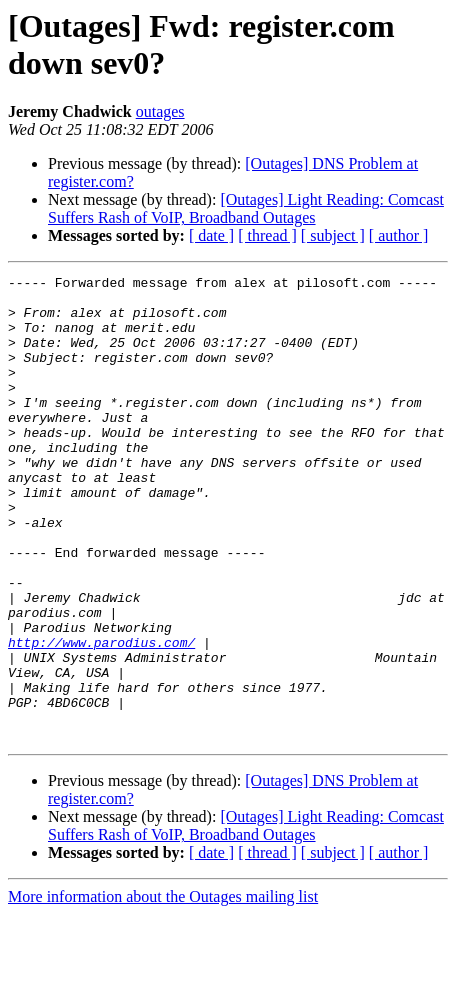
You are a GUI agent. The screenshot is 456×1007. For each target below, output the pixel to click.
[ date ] (211, 235)
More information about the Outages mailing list (163, 989)
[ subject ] (333, 235)
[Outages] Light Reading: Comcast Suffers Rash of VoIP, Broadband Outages (246, 208)
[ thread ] (267, 235)
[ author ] (399, 235)
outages (160, 111)
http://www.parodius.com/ (101, 717)
